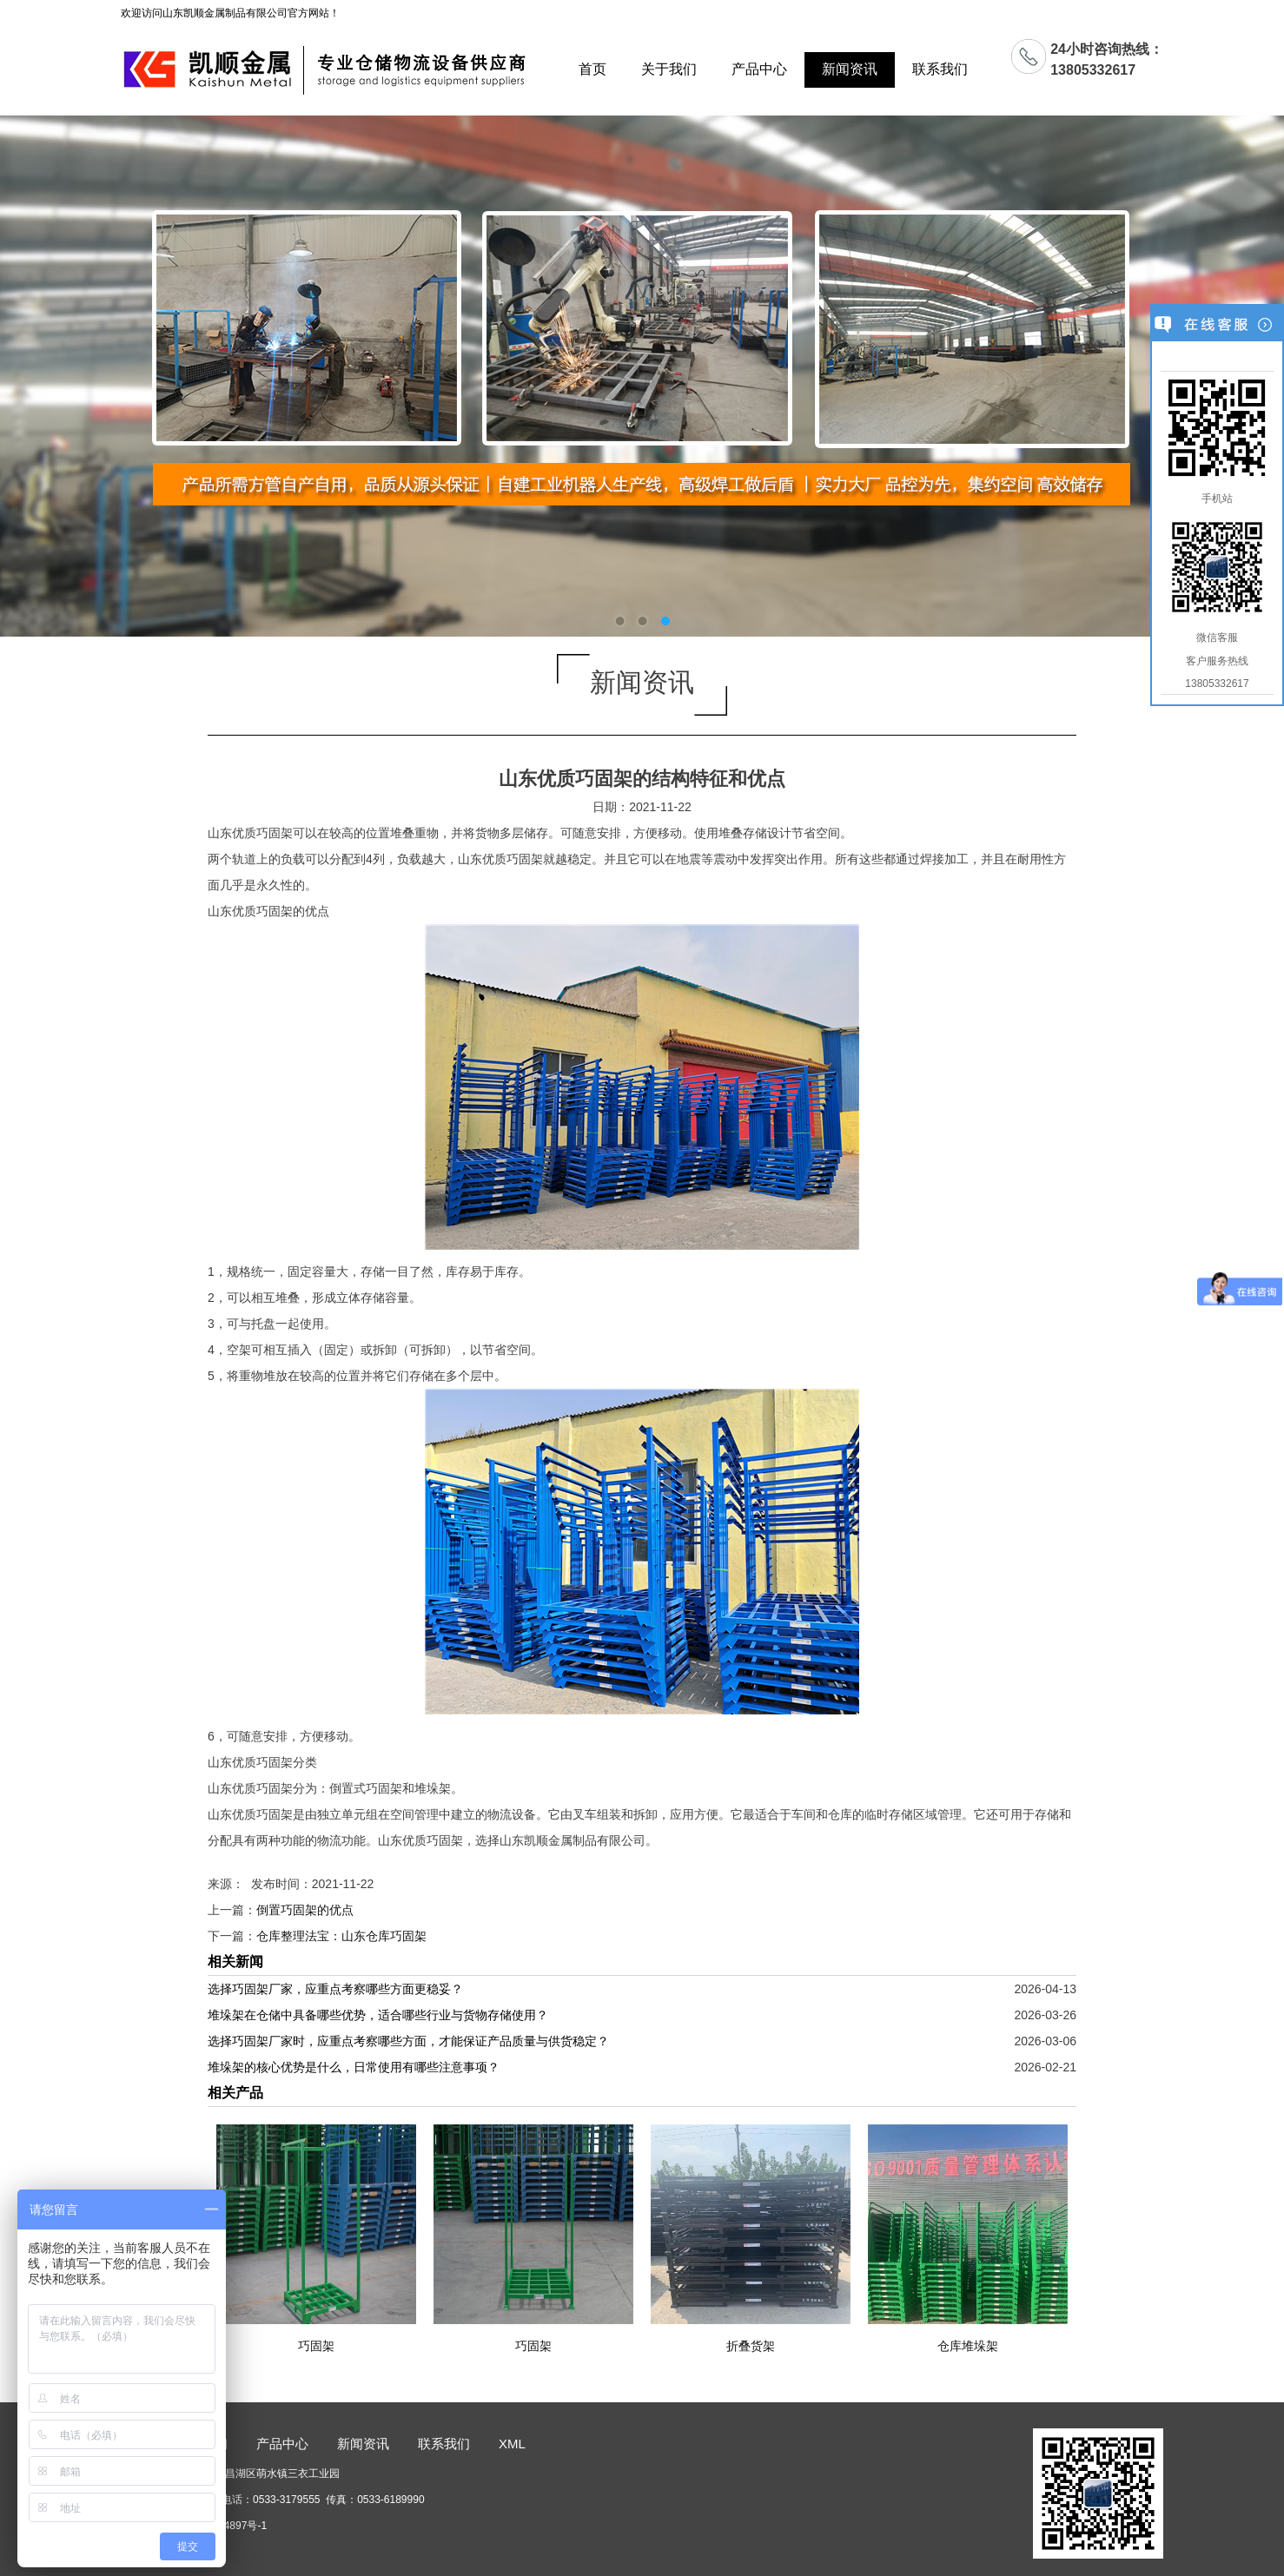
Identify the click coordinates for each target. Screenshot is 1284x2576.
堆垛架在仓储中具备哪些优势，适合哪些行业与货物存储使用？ (378, 2015)
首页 (592, 69)
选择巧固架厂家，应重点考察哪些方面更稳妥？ (335, 1989)
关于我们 (669, 69)
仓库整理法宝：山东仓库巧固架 (341, 1936)
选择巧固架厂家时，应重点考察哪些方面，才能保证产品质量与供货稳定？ (408, 2041)
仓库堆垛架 (967, 2346)
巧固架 (316, 2346)
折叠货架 (750, 2346)
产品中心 (759, 69)
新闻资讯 (849, 69)
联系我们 (940, 69)
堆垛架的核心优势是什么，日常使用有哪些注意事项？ (354, 2067)
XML (512, 2443)
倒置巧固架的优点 (305, 1910)
